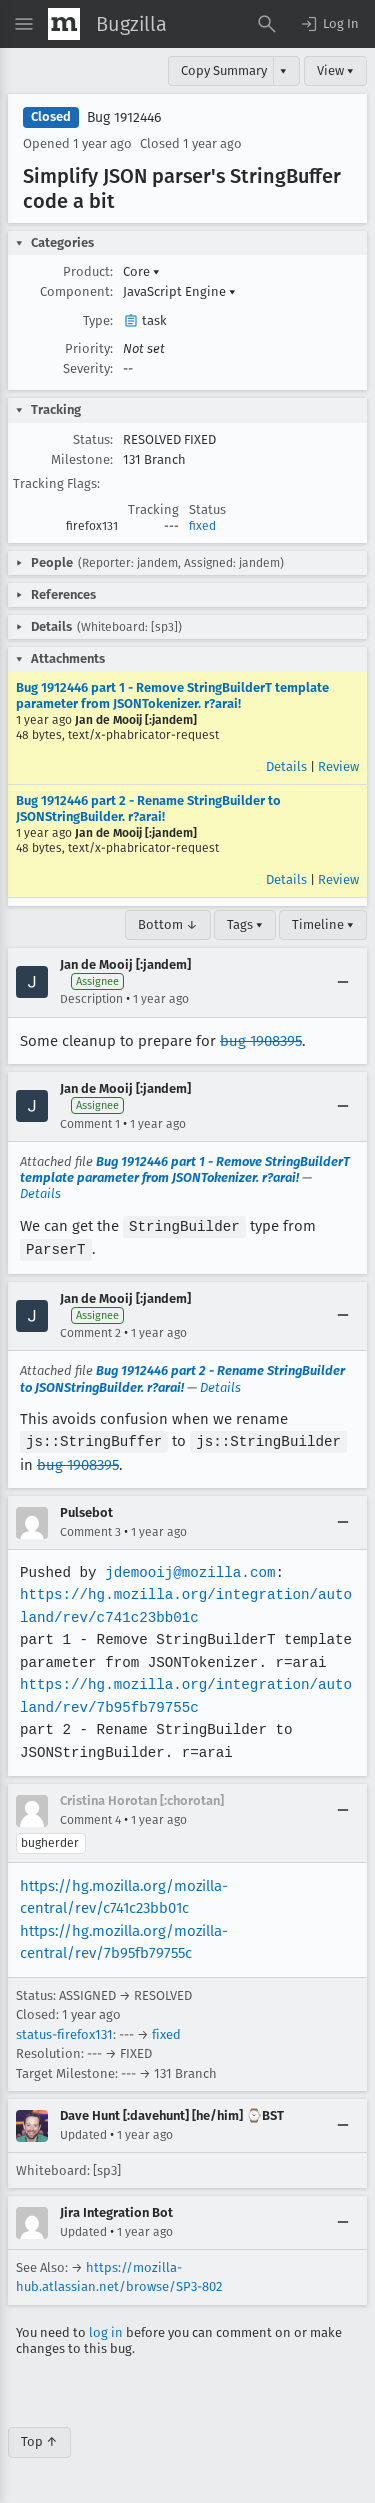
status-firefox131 (64, 2031)
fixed (202, 526)
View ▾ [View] (335, 70)
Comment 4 (90, 1817)
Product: (88, 271)
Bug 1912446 (124, 117)
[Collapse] (343, 982)
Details (286, 766)
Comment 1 (90, 1124)
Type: (98, 320)
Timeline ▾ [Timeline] (323, 924)
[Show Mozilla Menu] (64, 24)
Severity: (88, 368)
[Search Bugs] (267, 24)
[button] (329, 24)
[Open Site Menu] (24, 24)
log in (106, 2329)
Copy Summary (224, 70)
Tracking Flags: (56, 483)
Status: (93, 439)
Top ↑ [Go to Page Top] (39, 2438)
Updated (83, 2132)
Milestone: (82, 459)
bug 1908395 (261, 1041)
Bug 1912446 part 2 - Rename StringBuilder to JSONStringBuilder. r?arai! (148, 808)
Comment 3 (90, 1529)
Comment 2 (90, 1331)
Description (91, 999)
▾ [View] (283, 70)
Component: (76, 291)
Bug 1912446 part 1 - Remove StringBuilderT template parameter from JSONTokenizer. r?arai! (172, 695)
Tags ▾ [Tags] (245, 924)
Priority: (89, 348)
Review (338, 766)
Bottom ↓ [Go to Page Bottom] (168, 924)
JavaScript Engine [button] (179, 291)
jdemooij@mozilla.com (188, 1569)
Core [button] (141, 271)
